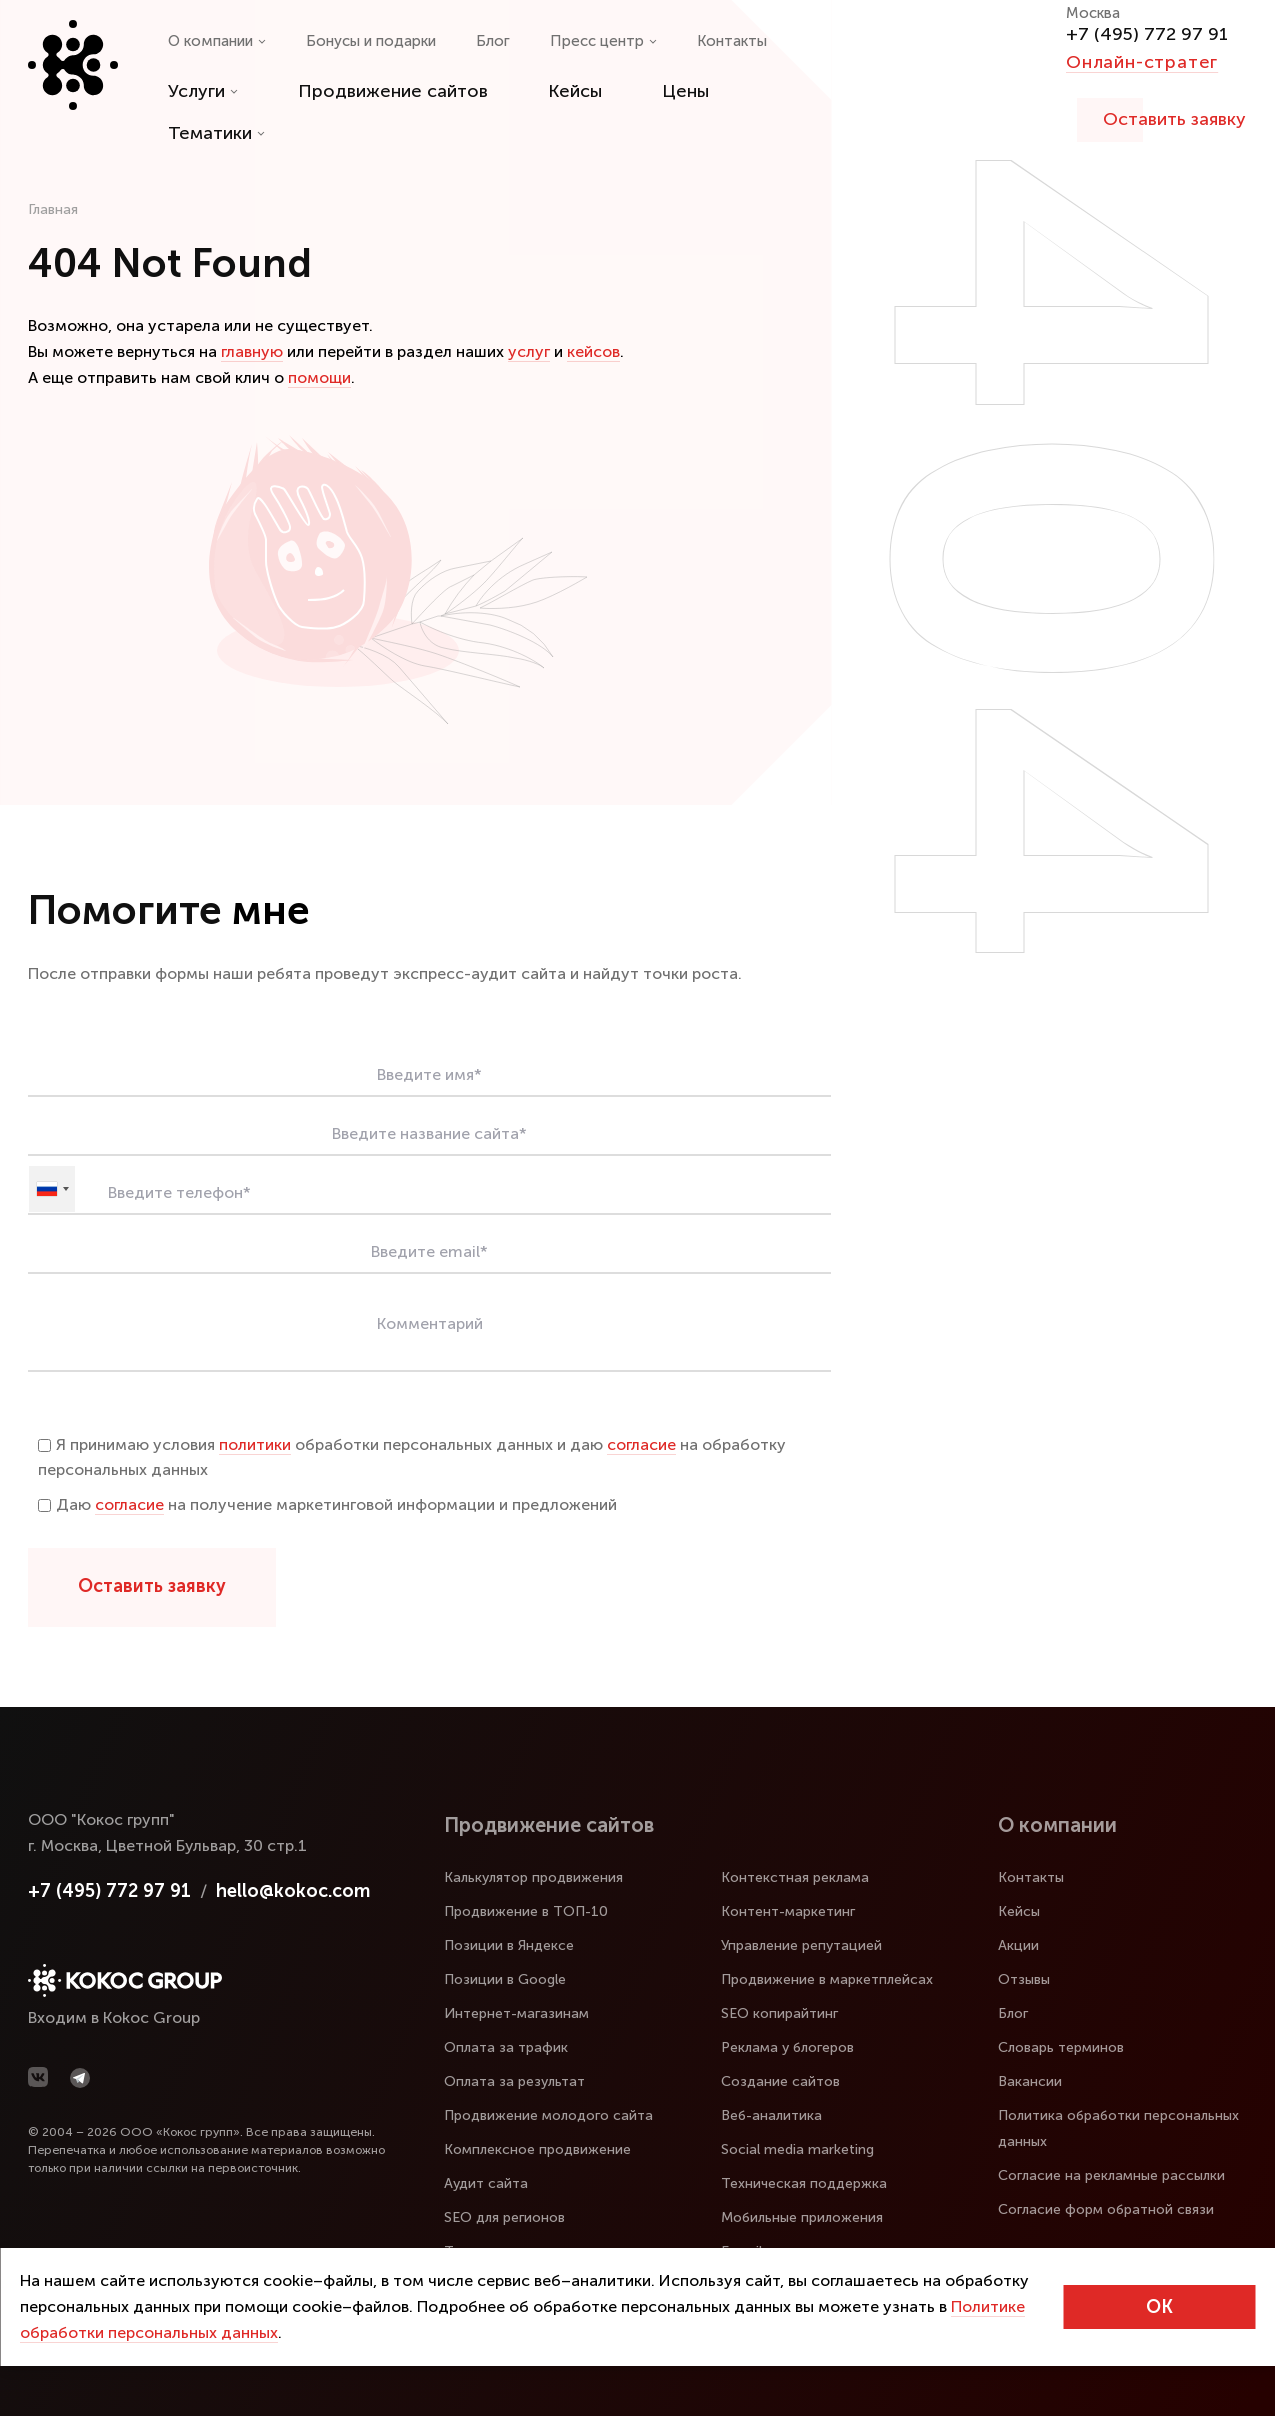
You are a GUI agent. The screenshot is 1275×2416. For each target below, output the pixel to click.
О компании (217, 41)
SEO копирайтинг (779, 2013)
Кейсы (575, 91)
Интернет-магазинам (516, 2013)
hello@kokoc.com (293, 1891)
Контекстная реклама (795, 1877)
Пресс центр (603, 41)
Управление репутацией (801, 1945)
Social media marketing (797, 2149)
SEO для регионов (504, 2217)
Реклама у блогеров (787, 2047)
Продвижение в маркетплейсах (827, 1979)
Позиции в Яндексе (509, 1945)
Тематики (216, 133)
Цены (685, 91)
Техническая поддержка (804, 2183)
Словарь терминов (1061, 2047)
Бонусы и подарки (371, 41)
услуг (529, 351)
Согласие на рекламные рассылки (1111, 2175)
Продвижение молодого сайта (548, 2115)
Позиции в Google (505, 1979)
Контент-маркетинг (788, 1911)
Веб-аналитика (771, 2115)
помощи (319, 377)
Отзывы (1024, 1979)
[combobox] (52, 1189)
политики (255, 1444)
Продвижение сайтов (393, 91)
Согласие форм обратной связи (1106, 2209)
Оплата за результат (514, 2081)
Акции (1018, 1945)
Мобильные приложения (802, 2217)
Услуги (203, 91)
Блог (493, 41)
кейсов (593, 351)
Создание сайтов (780, 2081)
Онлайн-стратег (1142, 62)
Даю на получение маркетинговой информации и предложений (327, 1504)
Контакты (732, 41)
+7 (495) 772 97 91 (1147, 34)
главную (252, 351)
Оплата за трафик (506, 2047)
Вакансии (1030, 2081)
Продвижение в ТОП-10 (526, 1911)
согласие (641, 1444)
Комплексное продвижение (537, 2149)
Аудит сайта (486, 2183)
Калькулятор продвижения (533, 1877)
